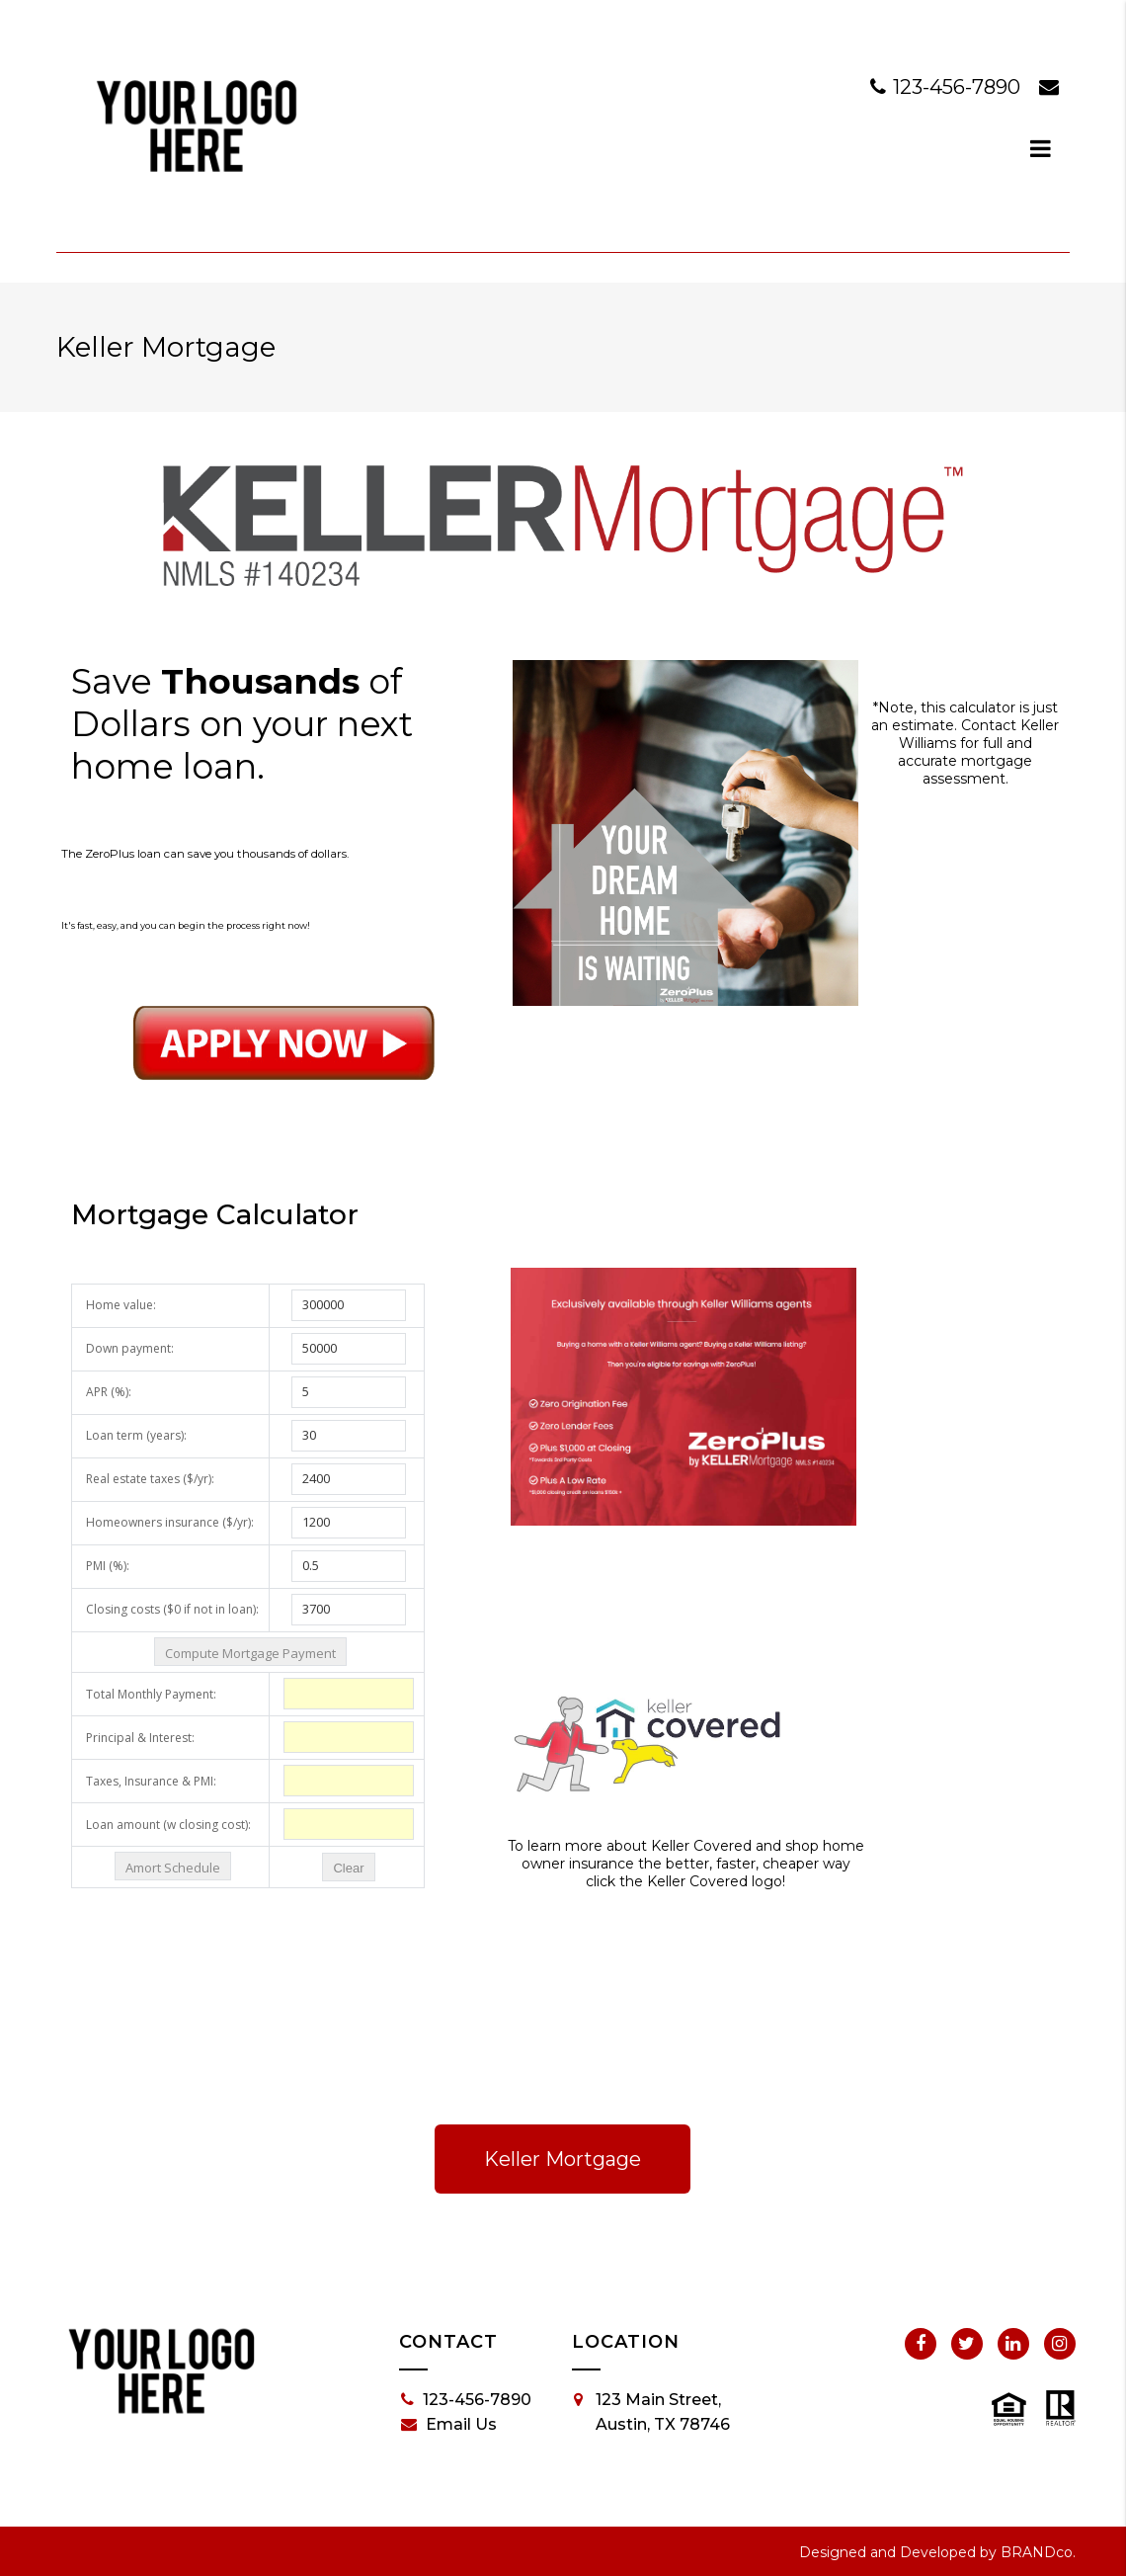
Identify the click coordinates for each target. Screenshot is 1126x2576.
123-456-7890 (947, 87)
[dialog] (1041, 148)
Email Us (449, 2425)
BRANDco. (1038, 2552)
